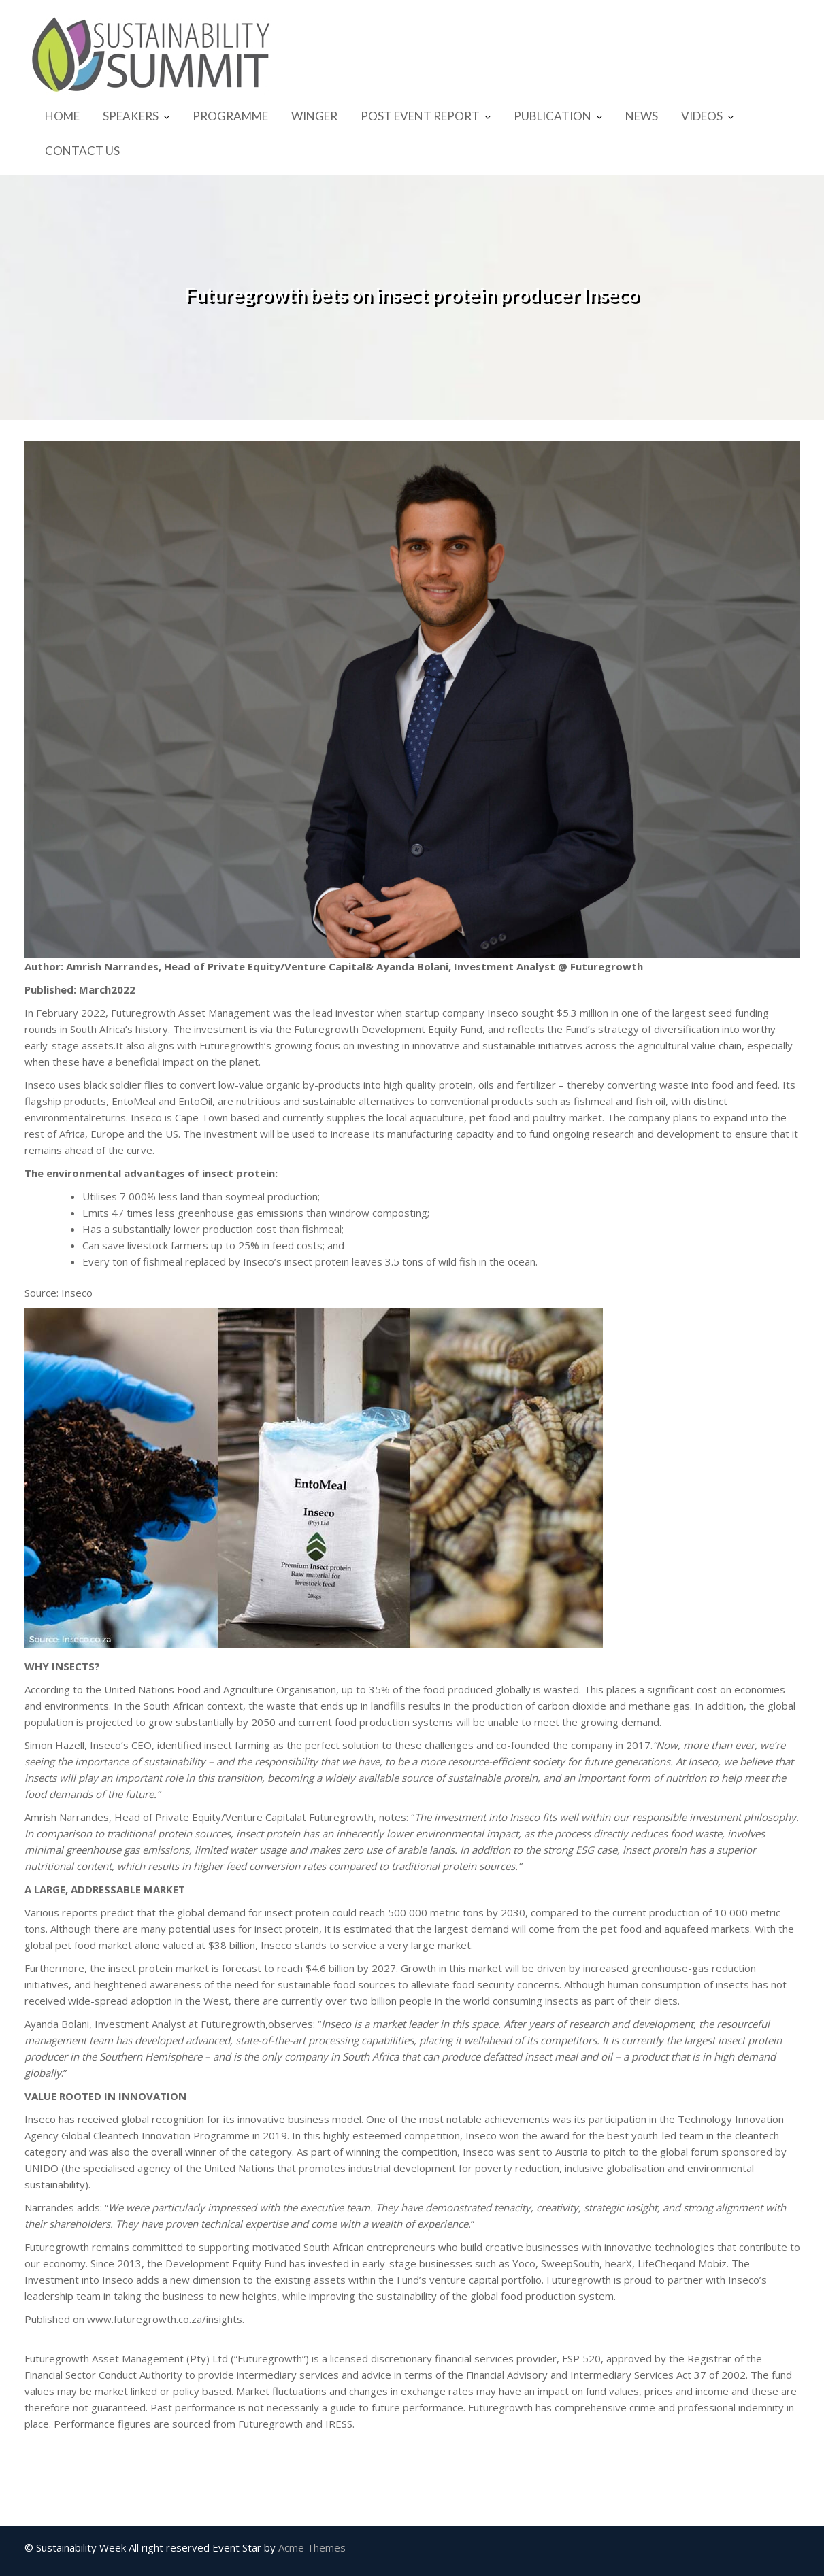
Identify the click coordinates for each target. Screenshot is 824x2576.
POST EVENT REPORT (420, 116)
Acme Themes (312, 2547)
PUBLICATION (552, 116)
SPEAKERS (131, 116)
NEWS (641, 116)
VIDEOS (702, 116)
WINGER (314, 116)
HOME (62, 116)
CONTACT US (82, 150)
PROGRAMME (230, 116)
